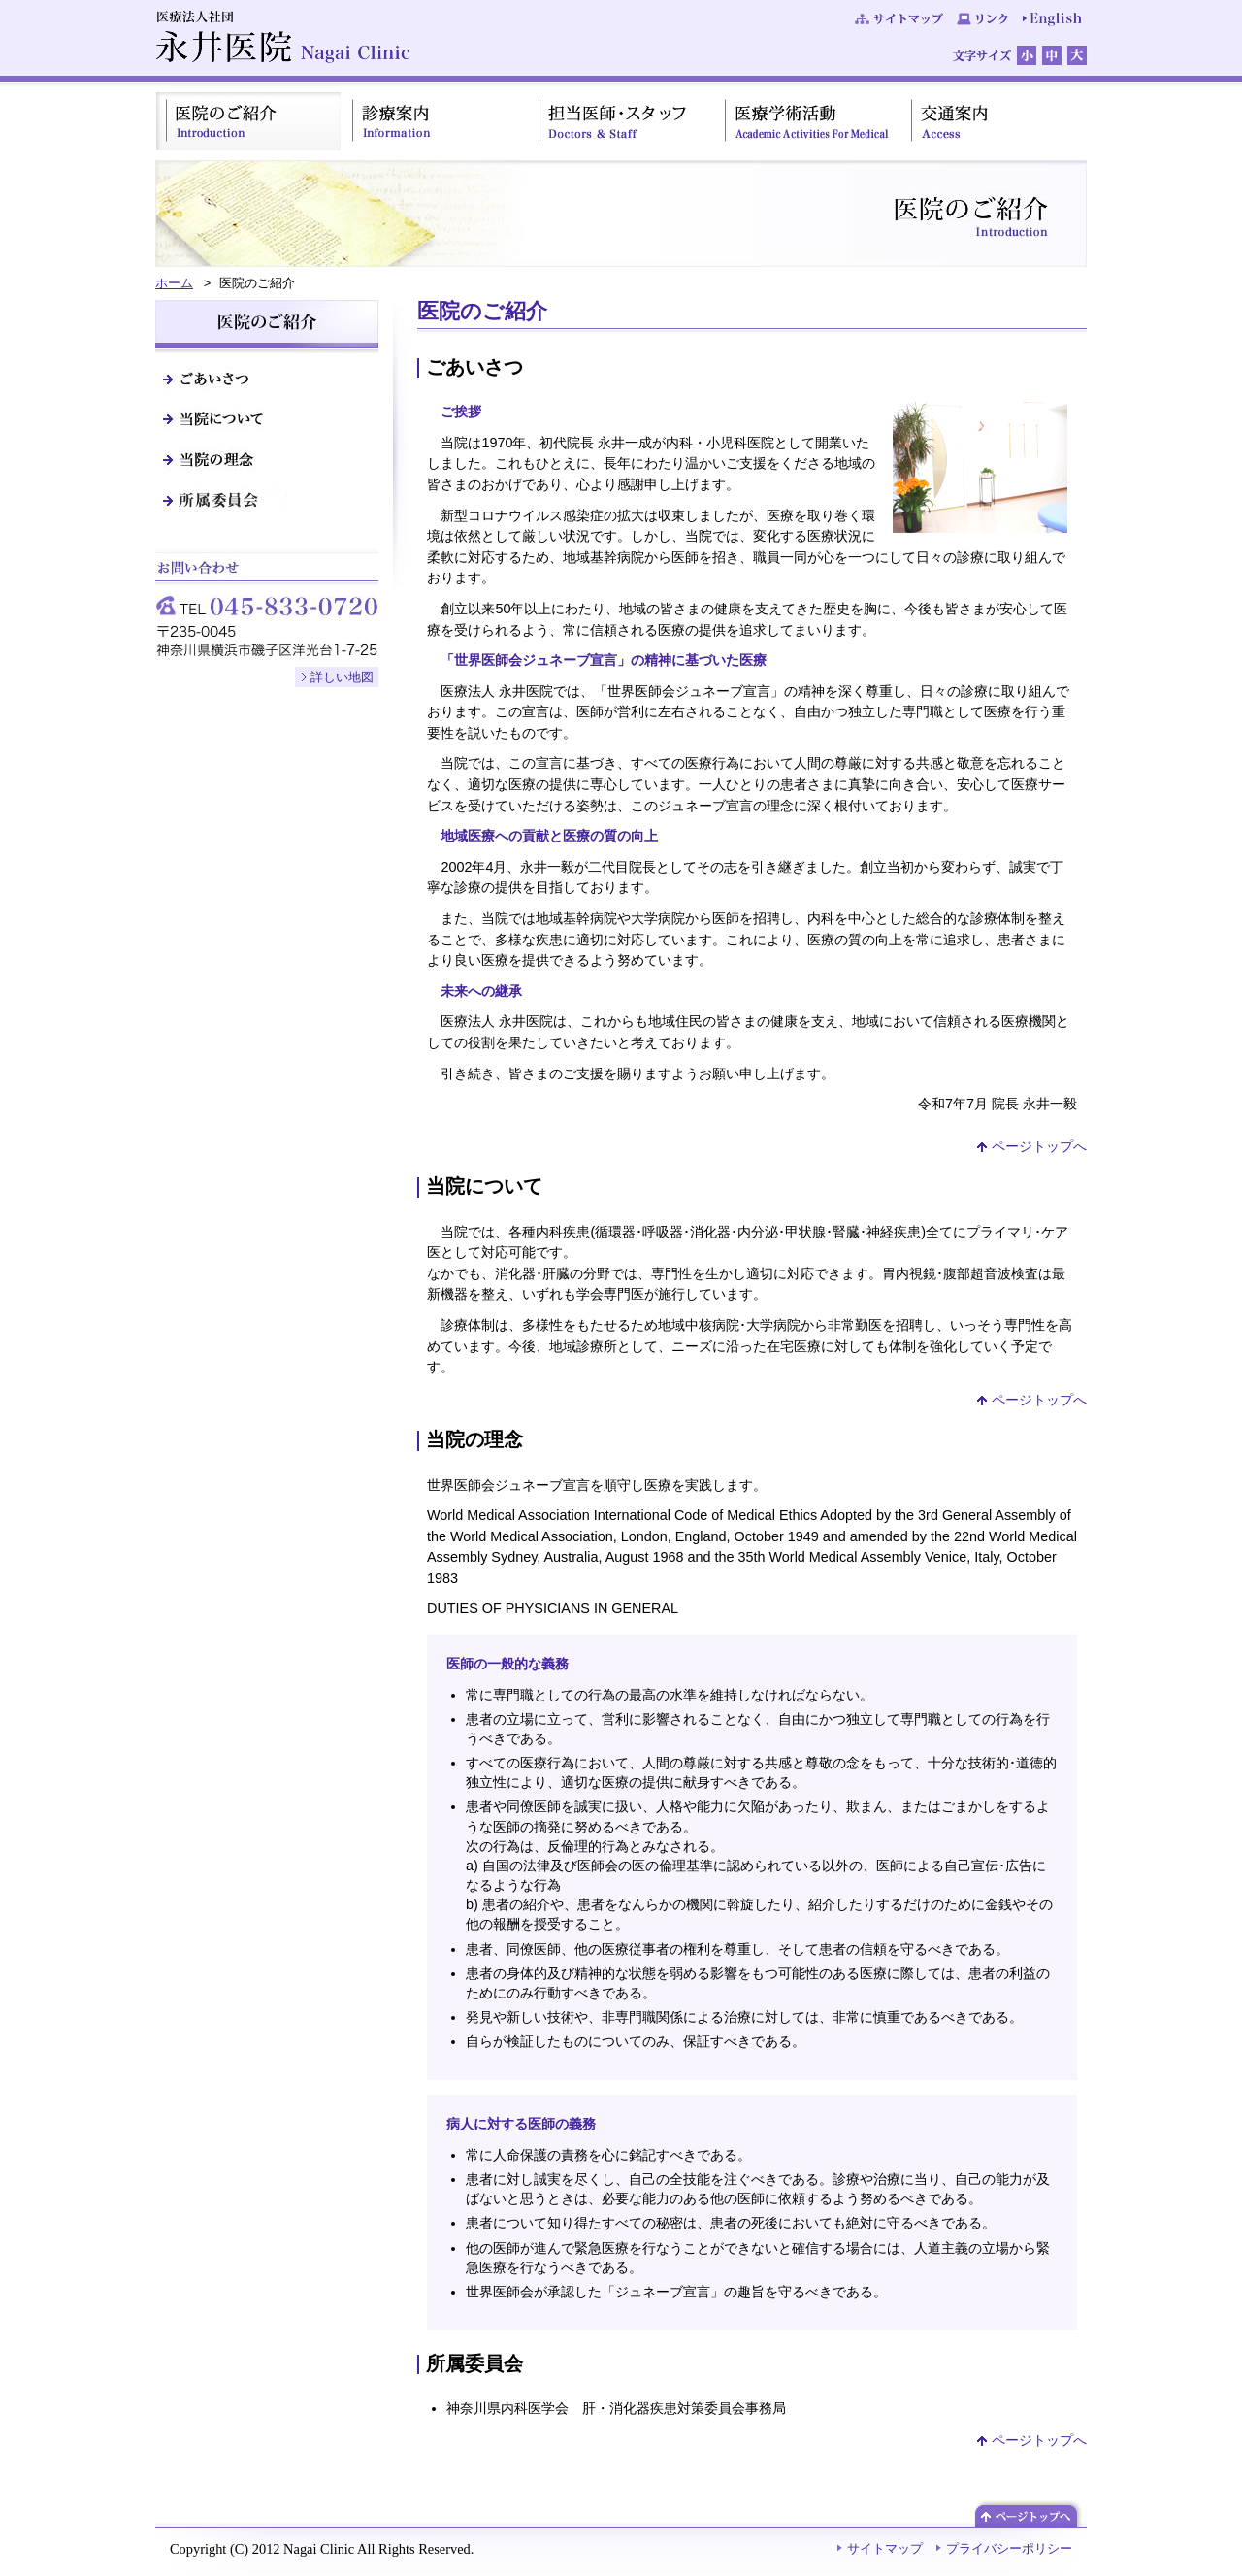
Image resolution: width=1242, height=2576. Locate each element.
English (1052, 19)
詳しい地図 (342, 677)
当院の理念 (266, 459)
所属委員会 (266, 499)
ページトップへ (1039, 1146)
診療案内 (435, 121)
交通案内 (993, 121)
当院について (266, 418)
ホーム (174, 283)
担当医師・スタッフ (621, 121)
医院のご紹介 (248, 121)
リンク (983, 19)
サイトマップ (899, 19)
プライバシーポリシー (1009, 2548)
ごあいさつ (266, 377)
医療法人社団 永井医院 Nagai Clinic (282, 38)
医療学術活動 (807, 121)
